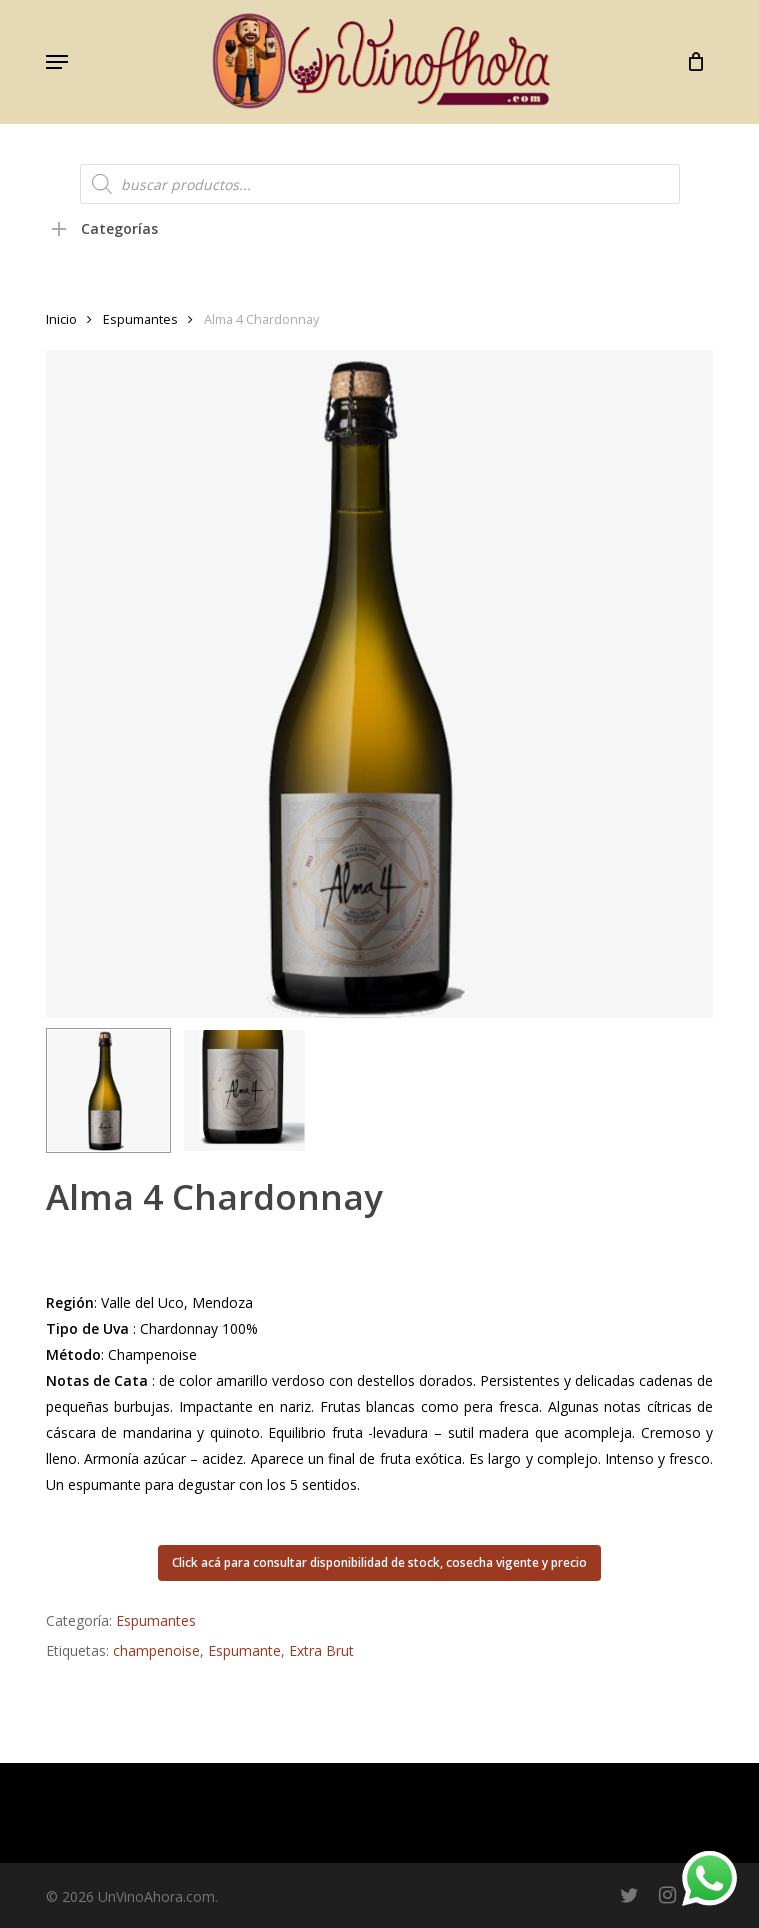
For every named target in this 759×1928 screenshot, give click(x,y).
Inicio (61, 319)
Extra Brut (321, 1650)
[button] (57, 62)
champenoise (156, 1650)
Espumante (244, 1650)
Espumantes (140, 319)
